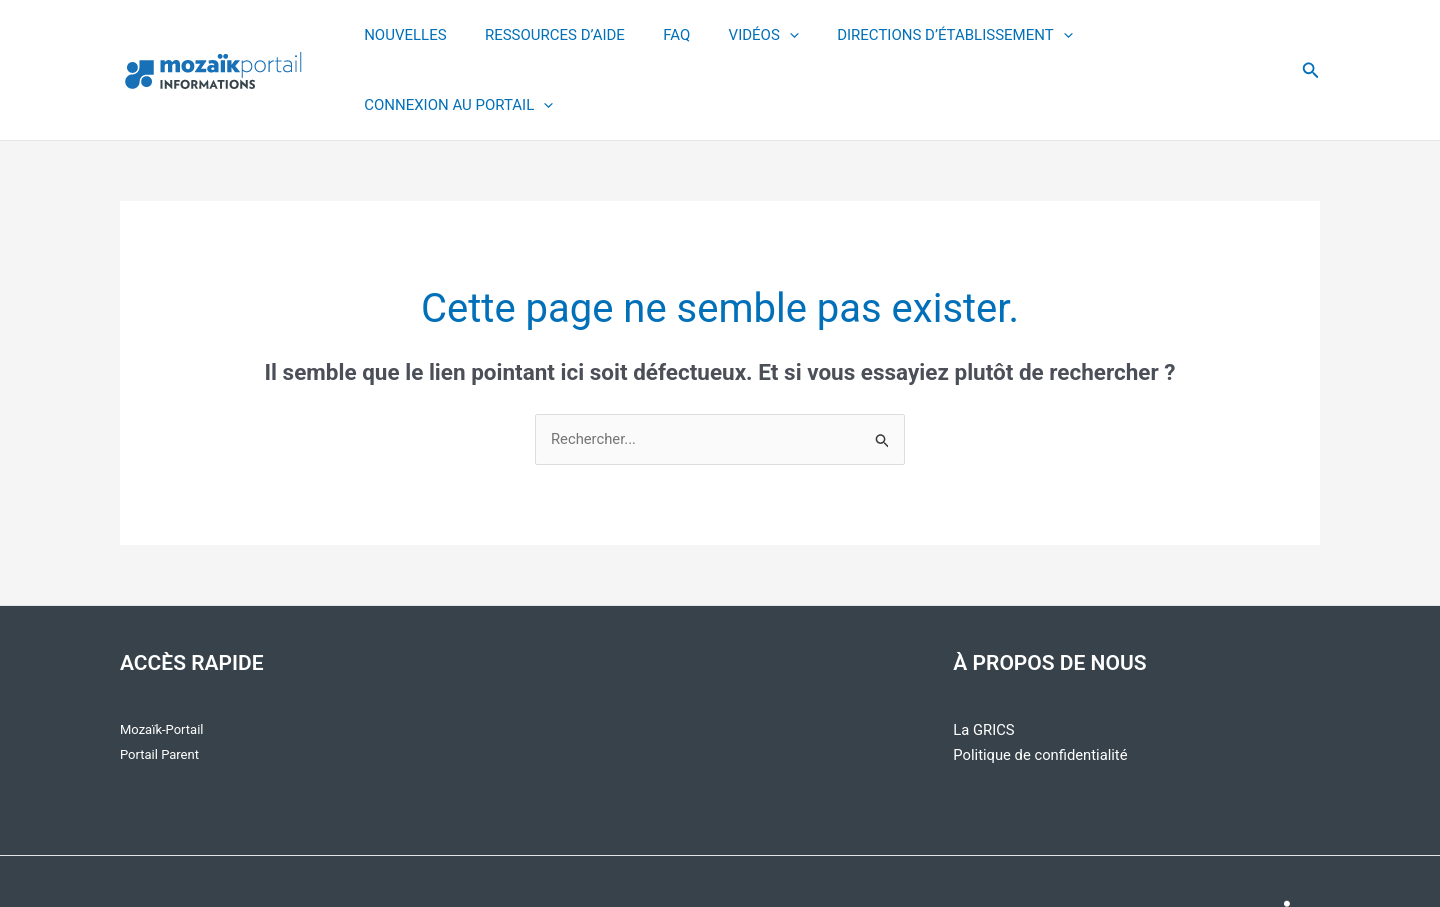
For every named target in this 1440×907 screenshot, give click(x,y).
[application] (772, 36)
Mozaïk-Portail (161, 660)
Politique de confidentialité (1041, 686)
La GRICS (984, 661)
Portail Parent (159, 685)
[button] (1311, 35)
